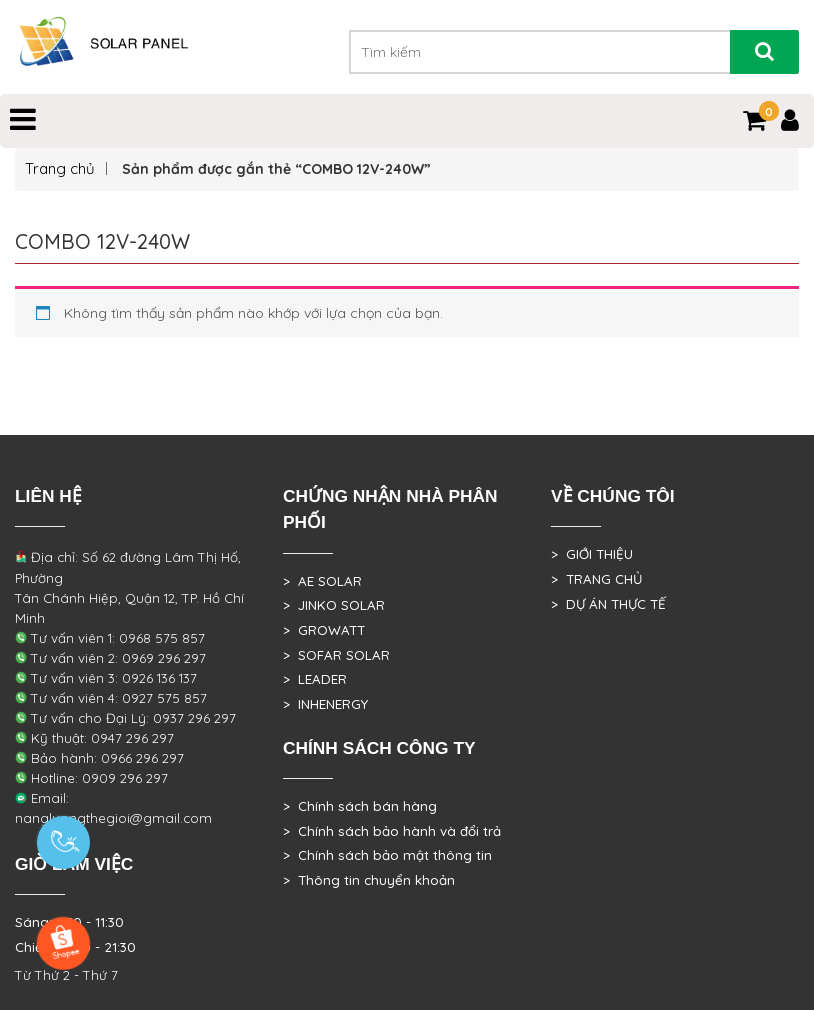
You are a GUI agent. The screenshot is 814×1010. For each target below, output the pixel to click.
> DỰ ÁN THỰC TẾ (608, 604)
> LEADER (315, 679)
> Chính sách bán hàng (360, 806)
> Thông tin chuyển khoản (369, 880)
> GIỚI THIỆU (592, 554)
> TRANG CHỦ (596, 579)
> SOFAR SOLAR (336, 655)
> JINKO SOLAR (334, 605)
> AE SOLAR (322, 581)
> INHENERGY (325, 704)
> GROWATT (324, 630)
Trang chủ (60, 168)
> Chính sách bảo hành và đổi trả (392, 831)
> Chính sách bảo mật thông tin (387, 855)
